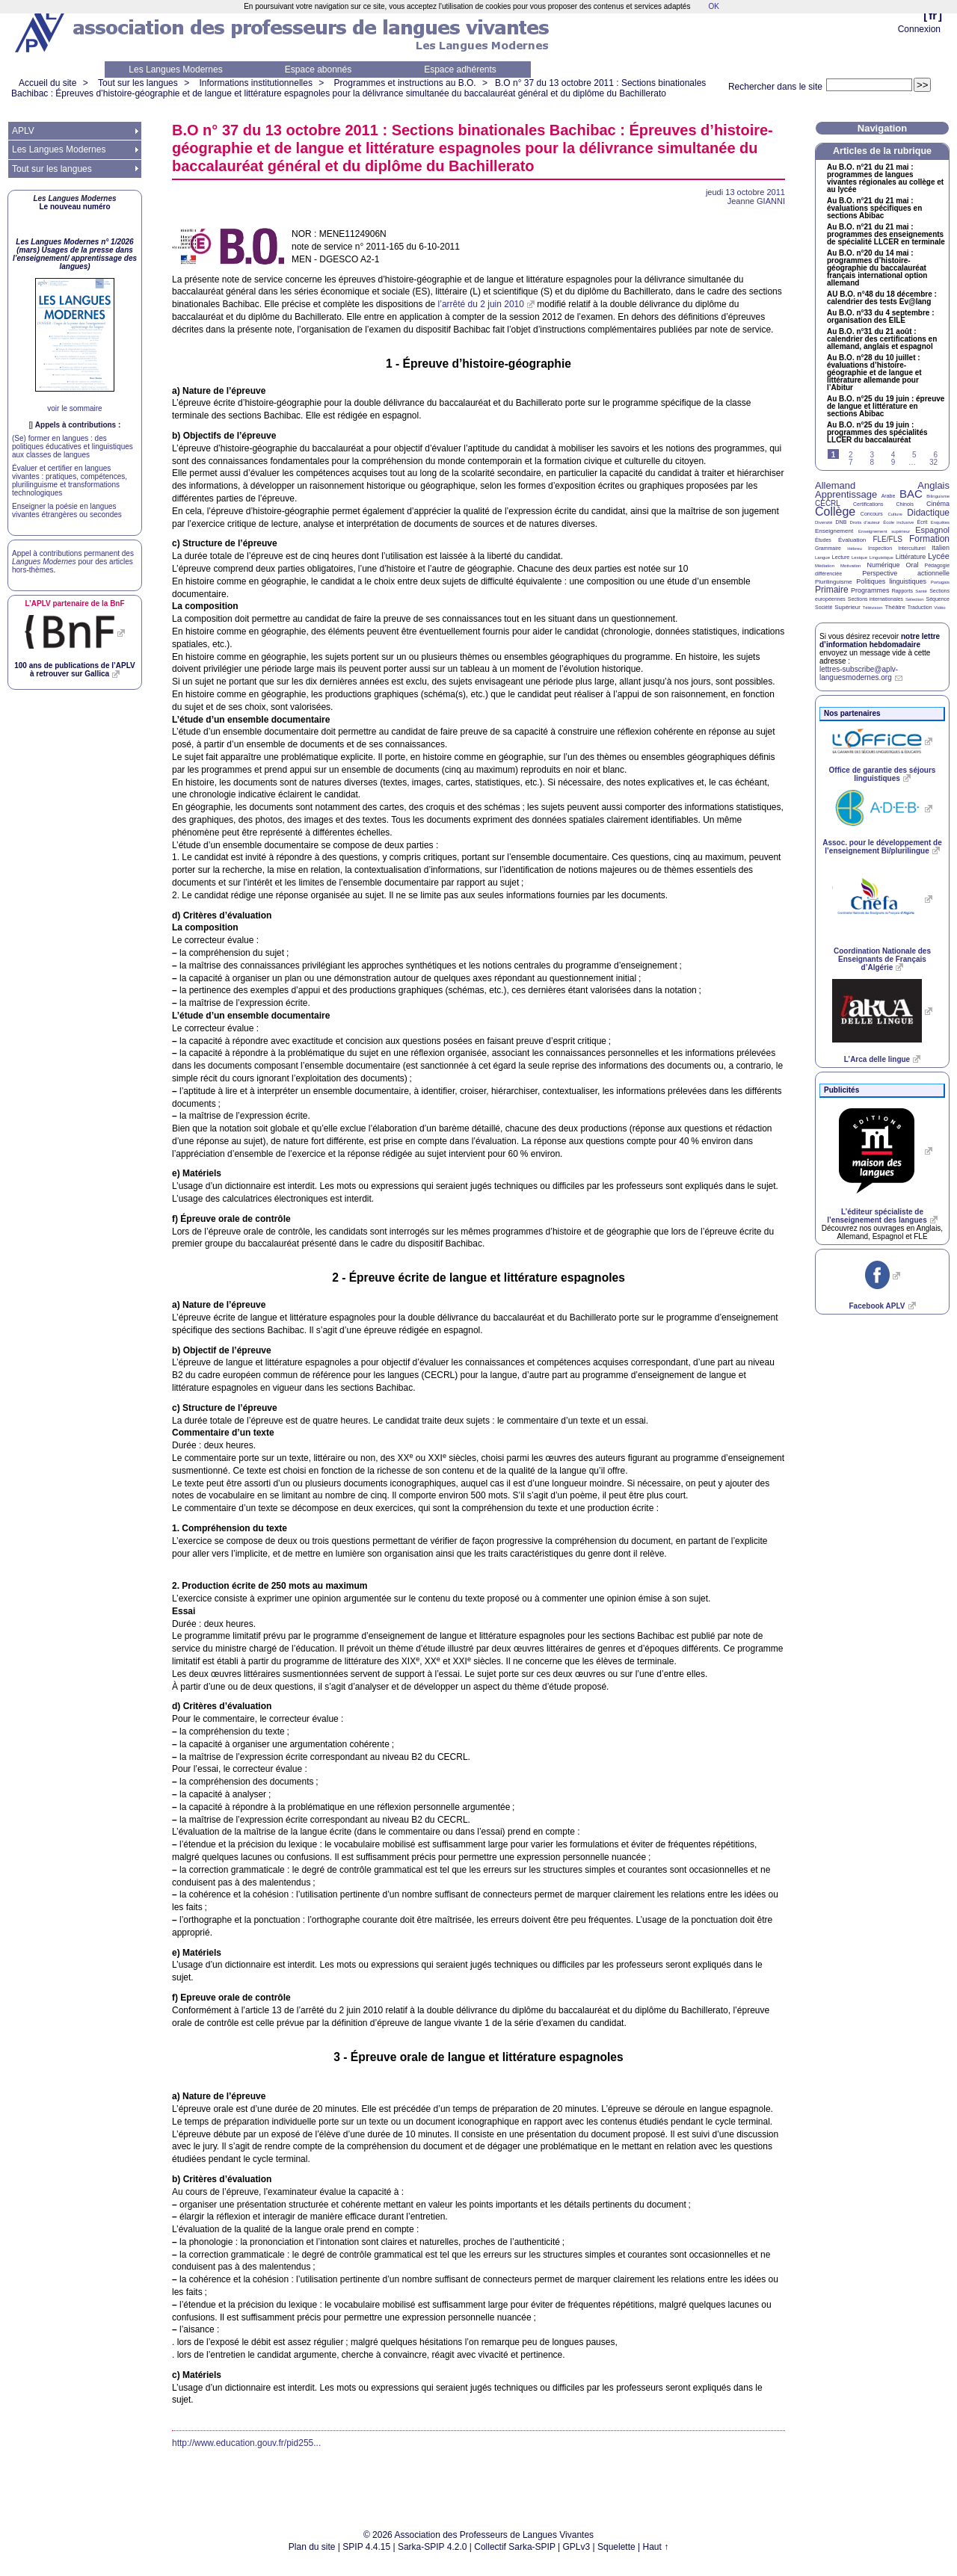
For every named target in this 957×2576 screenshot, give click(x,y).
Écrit (922, 522)
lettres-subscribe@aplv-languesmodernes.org (858, 673)
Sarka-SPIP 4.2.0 (432, 2547)
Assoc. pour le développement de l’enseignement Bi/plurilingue (881, 846)
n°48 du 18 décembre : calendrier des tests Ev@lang (882, 298)
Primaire (832, 589)
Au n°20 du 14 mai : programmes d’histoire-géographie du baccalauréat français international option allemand (877, 268)
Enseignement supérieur (884, 531)
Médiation (824, 565)
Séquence (938, 599)
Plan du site (312, 2547)
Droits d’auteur (865, 522)
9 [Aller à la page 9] (893, 462)
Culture (894, 514)
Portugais (940, 582)
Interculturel (912, 548)
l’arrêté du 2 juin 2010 (481, 304)
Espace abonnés (318, 69)
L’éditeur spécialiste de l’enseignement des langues (876, 1216)
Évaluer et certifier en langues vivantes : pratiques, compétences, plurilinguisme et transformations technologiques (69, 480)
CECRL (827, 503)
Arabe (888, 495)
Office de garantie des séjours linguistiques (882, 774)
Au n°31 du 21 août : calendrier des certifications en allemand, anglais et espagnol (882, 339)
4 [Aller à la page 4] (893, 455)
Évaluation (852, 540)
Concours (872, 513)
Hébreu (854, 548)
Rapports (902, 590)
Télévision (873, 607)
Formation (929, 539)
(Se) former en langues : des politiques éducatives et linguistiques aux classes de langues (72, 446)
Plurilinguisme (833, 581)
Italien (941, 548)
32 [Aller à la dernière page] (933, 462)
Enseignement (834, 531)
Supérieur (847, 607)
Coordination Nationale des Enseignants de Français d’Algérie (882, 959)
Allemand (835, 485)
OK (713, 6)
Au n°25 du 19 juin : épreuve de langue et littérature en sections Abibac (885, 406)
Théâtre (894, 607)
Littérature (911, 556)
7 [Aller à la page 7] (851, 462)
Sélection (914, 599)
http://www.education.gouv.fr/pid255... (246, 2443)
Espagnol (932, 529)
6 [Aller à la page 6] (935, 455)
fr (933, 15)
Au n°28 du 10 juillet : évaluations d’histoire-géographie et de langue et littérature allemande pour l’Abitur (874, 373)
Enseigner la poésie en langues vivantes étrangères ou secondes (67, 510)
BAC (911, 493)
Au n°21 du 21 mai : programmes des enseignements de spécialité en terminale (886, 234)
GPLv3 (577, 2547)
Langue (822, 557)
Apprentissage (846, 494)
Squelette (616, 2547)
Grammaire (828, 548)
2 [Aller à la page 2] (851, 455)
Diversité (823, 522)
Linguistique (881, 557)
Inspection (880, 548)
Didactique (928, 512)
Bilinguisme (938, 496)
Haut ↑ (656, 2547)
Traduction (920, 607)
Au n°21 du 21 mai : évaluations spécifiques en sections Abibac (874, 208)
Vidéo (939, 607)
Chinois (905, 504)
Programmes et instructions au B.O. (405, 83)
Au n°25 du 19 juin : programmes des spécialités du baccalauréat (877, 432)
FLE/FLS (887, 539)
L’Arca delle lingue (877, 1059)
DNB (841, 522)
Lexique (859, 557)
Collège (835, 511)
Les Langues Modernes (175, 69)
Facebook (877, 1306)
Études (823, 540)
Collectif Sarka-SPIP (515, 2547)
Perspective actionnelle (906, 573)
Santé (921, 591)
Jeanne (756, 201)
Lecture (840, 557)
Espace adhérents (460, 69)
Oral (912, 565)
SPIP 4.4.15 (366, 2547)
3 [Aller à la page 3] (872, 455)
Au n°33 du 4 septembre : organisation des (880, 316)
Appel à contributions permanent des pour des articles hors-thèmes (73, 561)
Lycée (939, 556)
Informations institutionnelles (255, 83)
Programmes (870, 590)
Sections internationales (875, 599)
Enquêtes (940, 522)
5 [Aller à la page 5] (914, 455)
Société (823, 607)
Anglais (933, 485)
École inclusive (898, 522)
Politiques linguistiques (891, 581)
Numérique (883, 565)
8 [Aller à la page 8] (872, 462)
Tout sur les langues (138, 83)
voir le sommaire (74, 408)
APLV (23, 131)
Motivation (850, 565)
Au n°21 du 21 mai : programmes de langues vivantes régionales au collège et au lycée (885, 179)
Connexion (919, 29)
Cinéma (938, 503)
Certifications (868, 504)
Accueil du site (47, 83)
